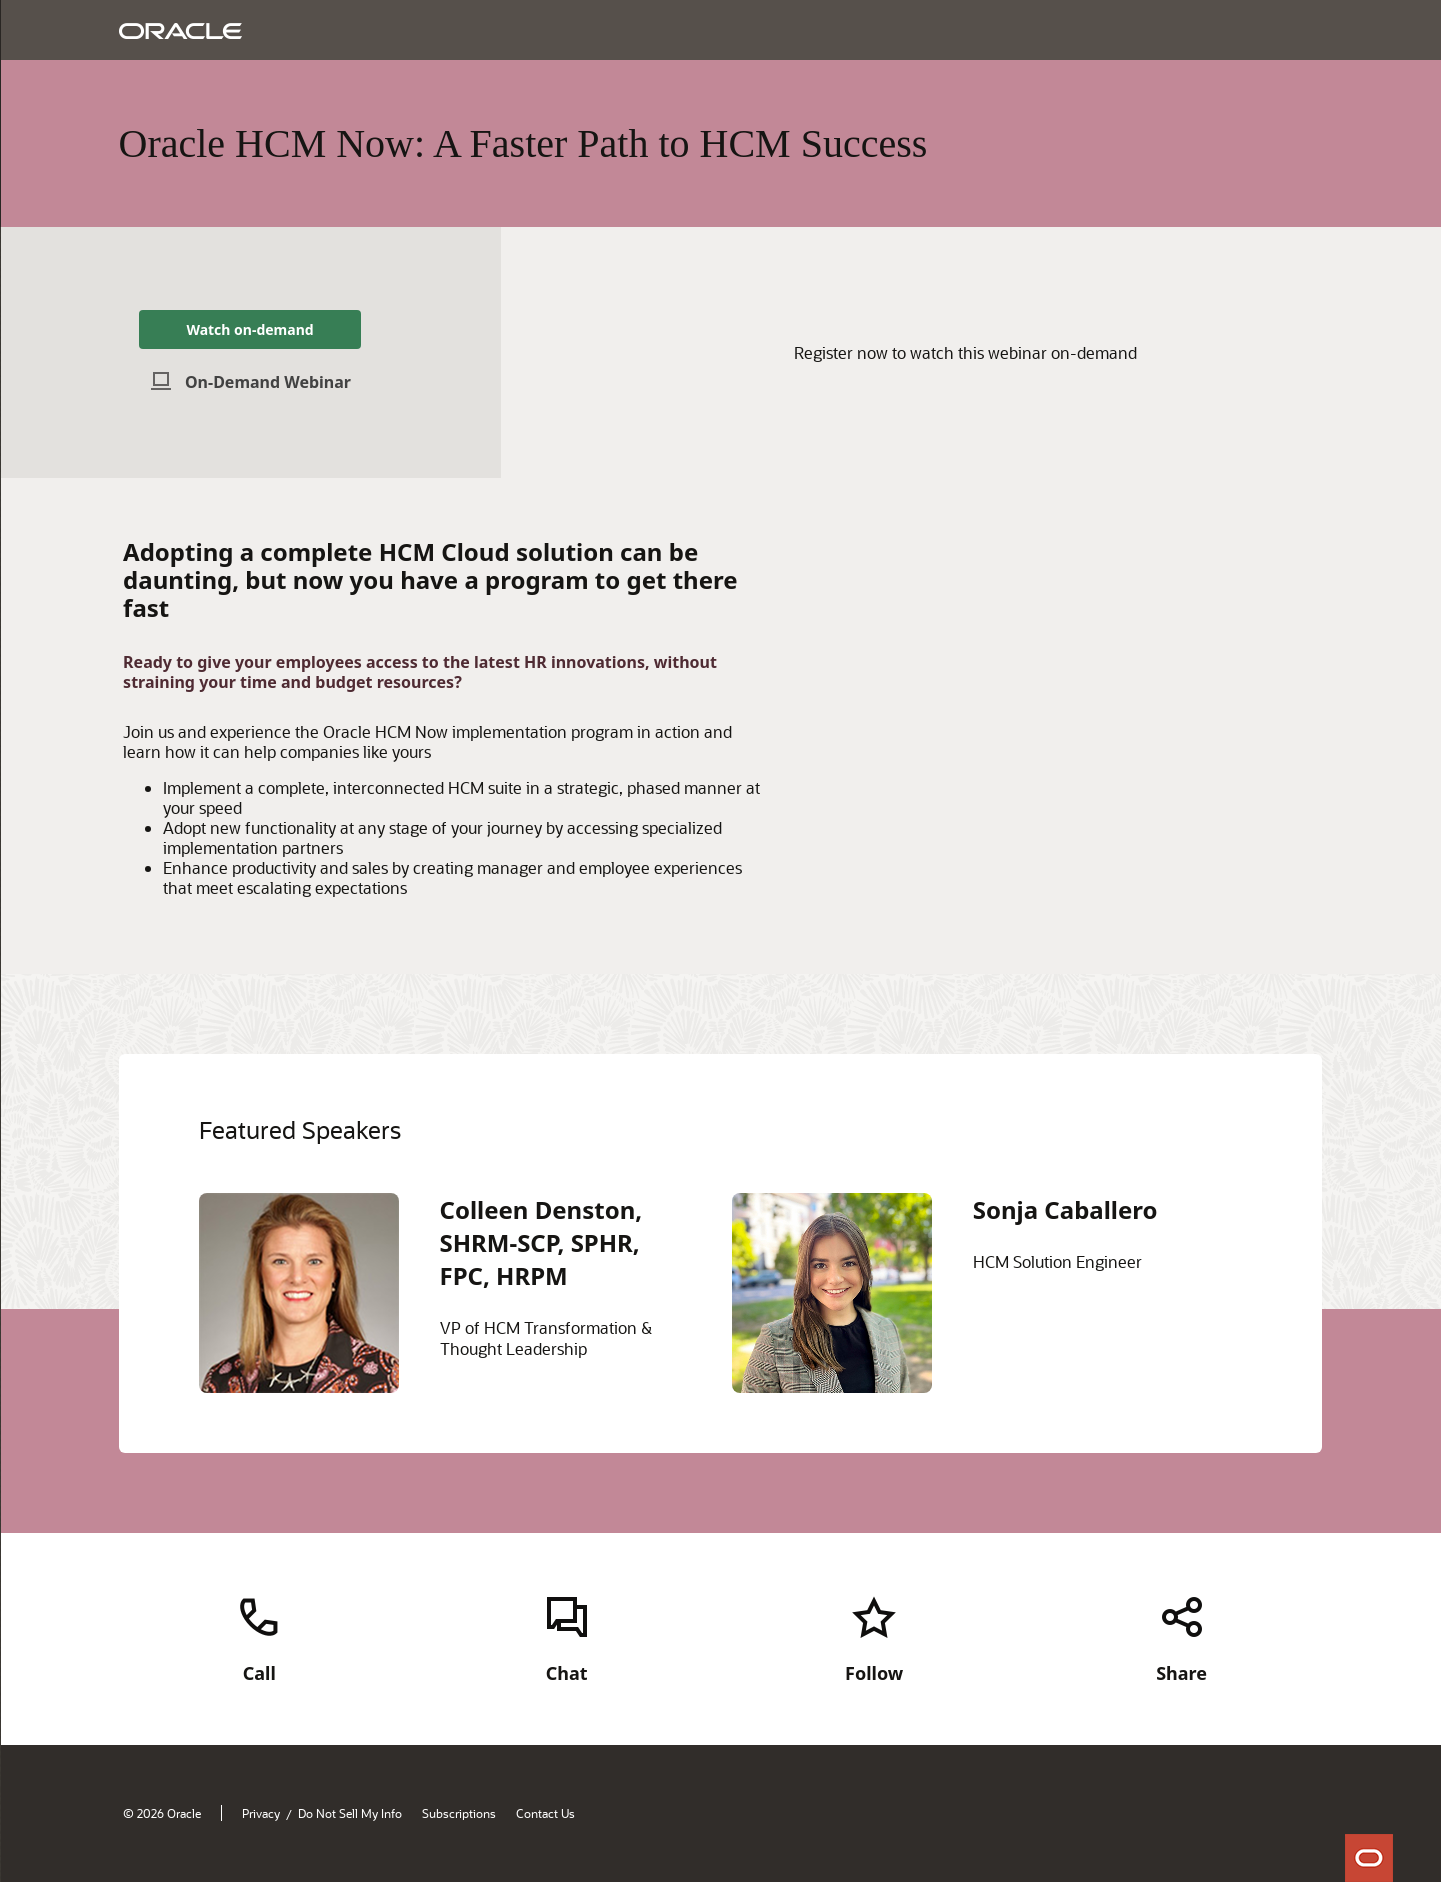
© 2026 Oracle (162, 1813)
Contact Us (545, 1813)
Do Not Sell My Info (350, 1813)
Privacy (261, 1813)
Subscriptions (459, 1813)
